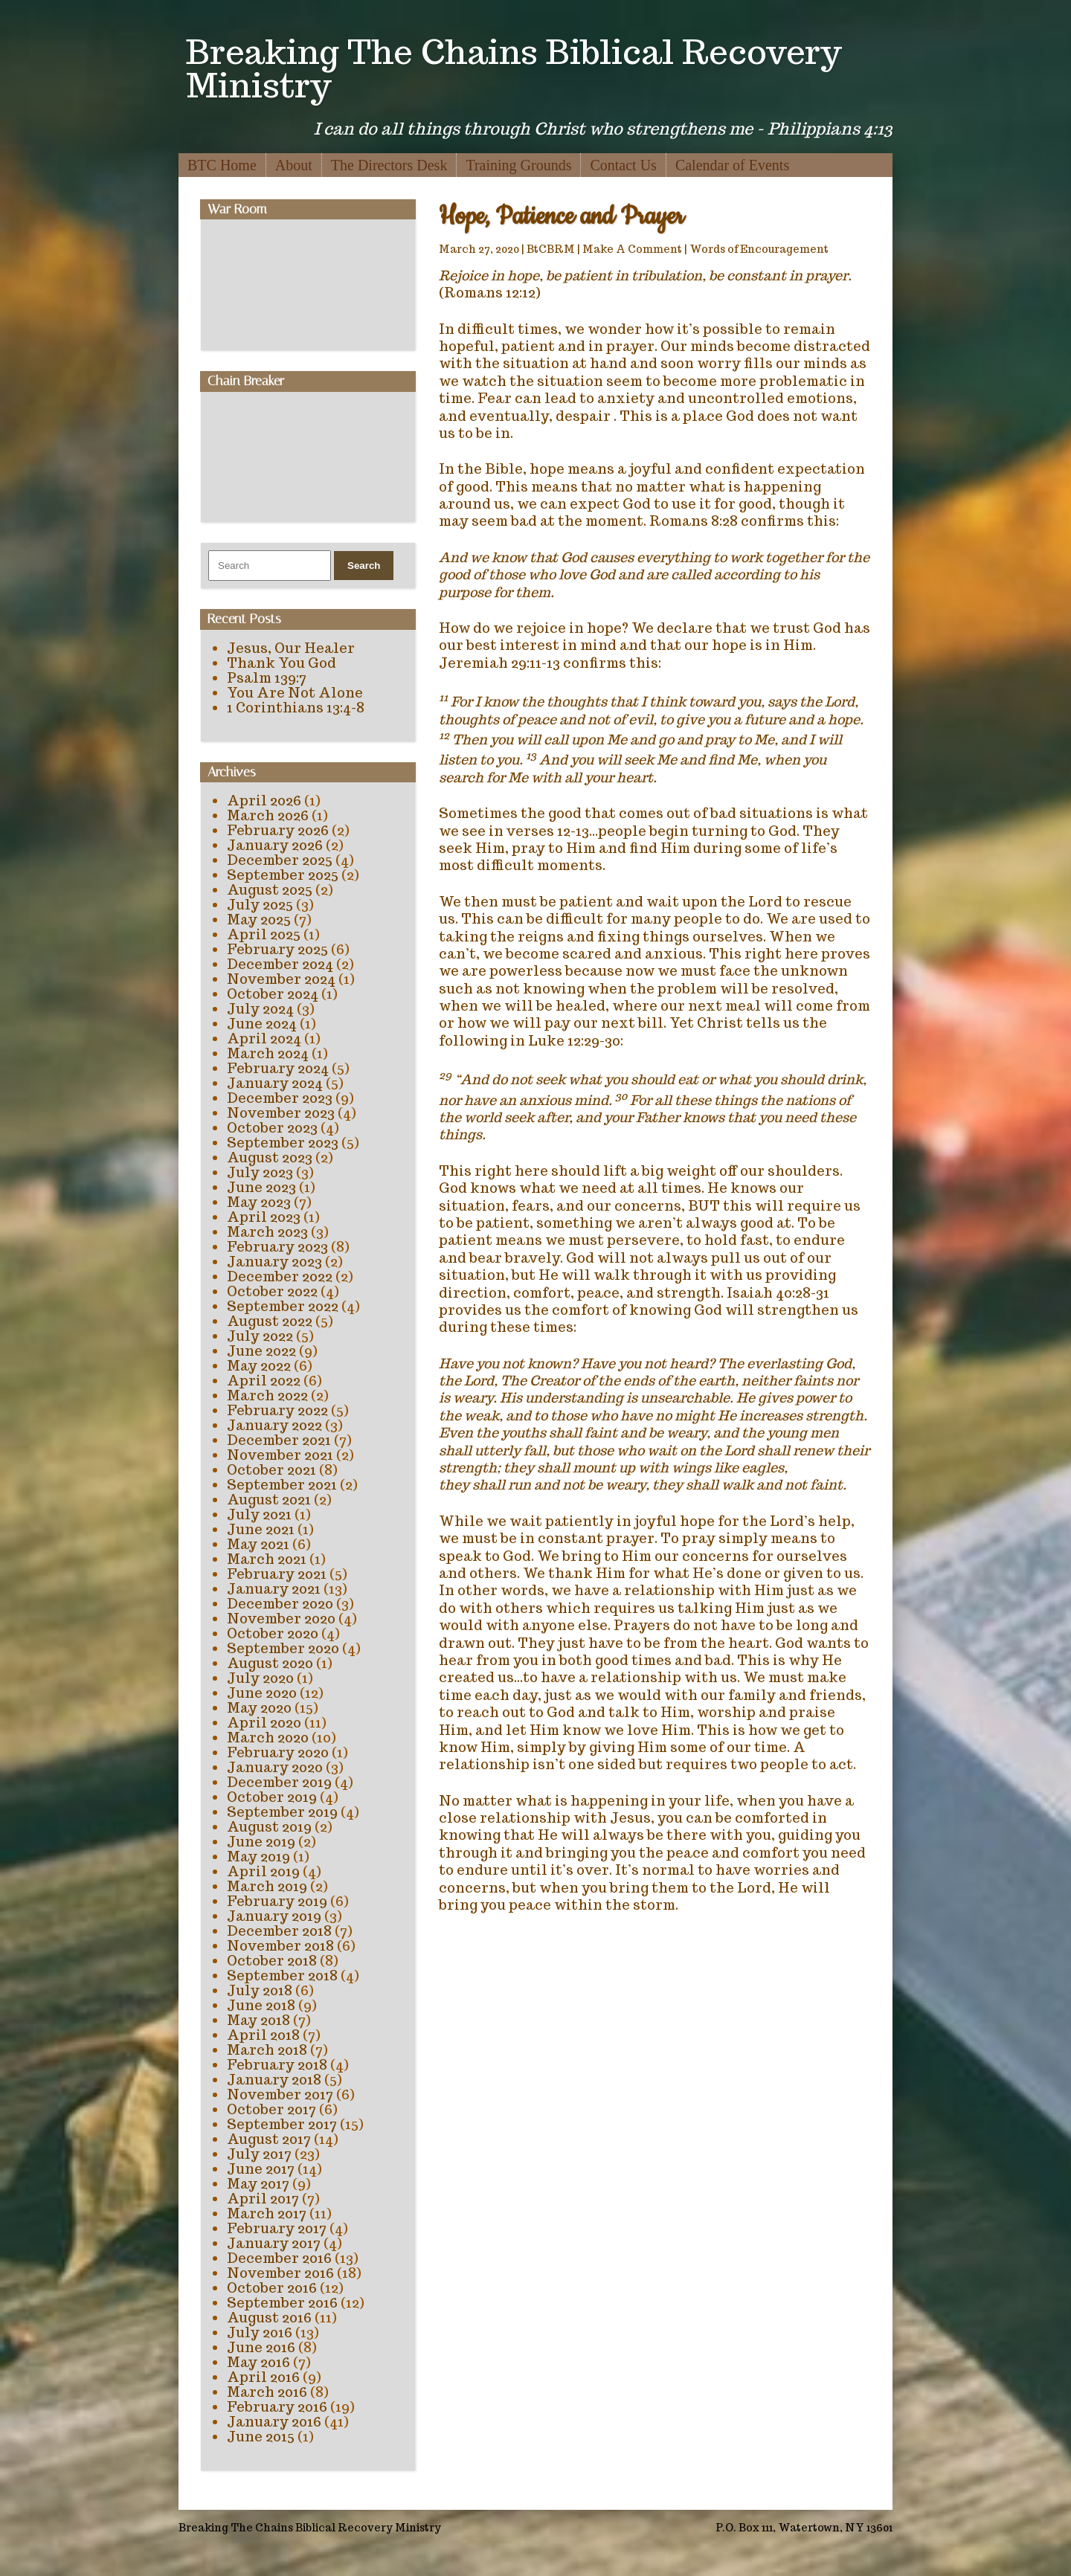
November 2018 (280, 1945)
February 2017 (277, 2228)
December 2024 (280, 964)
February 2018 (277, 2064)
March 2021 (266, 1559)
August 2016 (269, 2317)
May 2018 (258, 2020)
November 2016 (280, 2273)
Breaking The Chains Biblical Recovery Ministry (514, 68)
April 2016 (263, 2377)
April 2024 (264, 1038)
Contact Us (623, 165)
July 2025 (260, 904)
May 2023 (259, 1202)
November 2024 (281, 979)
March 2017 (266, 2213)
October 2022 (272, 1291)
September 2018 (282, 1975)
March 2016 (267, 2391)
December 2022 (279, 1276)
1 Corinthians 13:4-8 (295, 707)
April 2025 (263, 934)
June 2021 (261, 1529)
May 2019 (258, 1856)
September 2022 (282, 1306)
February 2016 (277, 2406)
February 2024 (278, 1068)
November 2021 (280, 1455)
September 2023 (282, 1142)
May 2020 (259, 1707)
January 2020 (275, 1767)
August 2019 (269, 1826)
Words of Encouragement (759, 249)
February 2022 (277, 1410)
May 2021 (258, 1544)
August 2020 (270, 1663)
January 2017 (274, 2243)
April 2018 (263, 2035)
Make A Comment (632, 249)
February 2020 (278, 1752)
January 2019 (274, 1916)
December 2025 (279, 860)
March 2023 (267, 1231)
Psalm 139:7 (266, 677)
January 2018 (274, 2079)
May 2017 (258, 2183)
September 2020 (283, 1648)
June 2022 (261, 1350)
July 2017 (259, 2154)
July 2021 (259, 1514)
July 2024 (260, 1008)
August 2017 (269, 2139)
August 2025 (269, 889)
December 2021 (279, 1440)
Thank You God (281, 663)
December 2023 (279, 1098)
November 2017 (280, 2094)
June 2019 (261, 1841)
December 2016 (279, 2258)
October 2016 (272, 2287)
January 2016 (274, 2421)
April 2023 (263, 1217)
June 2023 (261, 1187)
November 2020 (281, 1618)
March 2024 (268, 1053)
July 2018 (259, 1990)
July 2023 (260, 1172)
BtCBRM (551, 249)
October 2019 (272, 1797)
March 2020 (268, 1737)
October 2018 (272, 1960)
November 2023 (281, 1112)
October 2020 (272, 1633)
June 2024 (262, 1023)
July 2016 (259, 2332)
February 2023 (277, 1246)
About (293, 165)
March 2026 (268, 815)
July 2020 (260, 1678)
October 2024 (272, 993)
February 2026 (278, 830)
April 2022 (263, 1380)
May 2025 (259, 919)
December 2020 (280, 1603)
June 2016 (261, 2347)
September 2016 (282, 2302)
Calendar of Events (732, 165)
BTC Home (222, 165)
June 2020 (262, 1692)
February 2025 (277, 949)
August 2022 (269, 1321)
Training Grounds (518, 165)
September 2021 (282, 1484)
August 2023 (269, 1157)
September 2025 (282, 874)
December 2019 (279, 1782)
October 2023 (272, 1127)
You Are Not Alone (295, 692)
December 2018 (279, 1930)
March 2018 (267, 2049)
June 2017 (261, 2168)
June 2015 (261, 2436)
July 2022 (260, 1336)
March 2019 (267, 1886)
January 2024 (275, 1083)
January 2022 (274, 1425)
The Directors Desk (389, 165)
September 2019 (282, 1811)
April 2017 (263, 2198)
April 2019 (263, 1871)
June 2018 (261, 2005)
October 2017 (271, 2109)
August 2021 (269, 1499)
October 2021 (271, 1469)
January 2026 (275, 845)
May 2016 (258, 2362)
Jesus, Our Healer (291, 648)
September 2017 (282, 2124)
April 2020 (264, 1722)
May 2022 (259, 1365)
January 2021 (274, 1588)
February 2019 (277, 1901)
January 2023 (274, 1261)
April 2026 (264, 800)
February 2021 (277, 1573)
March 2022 (267, 1395)
